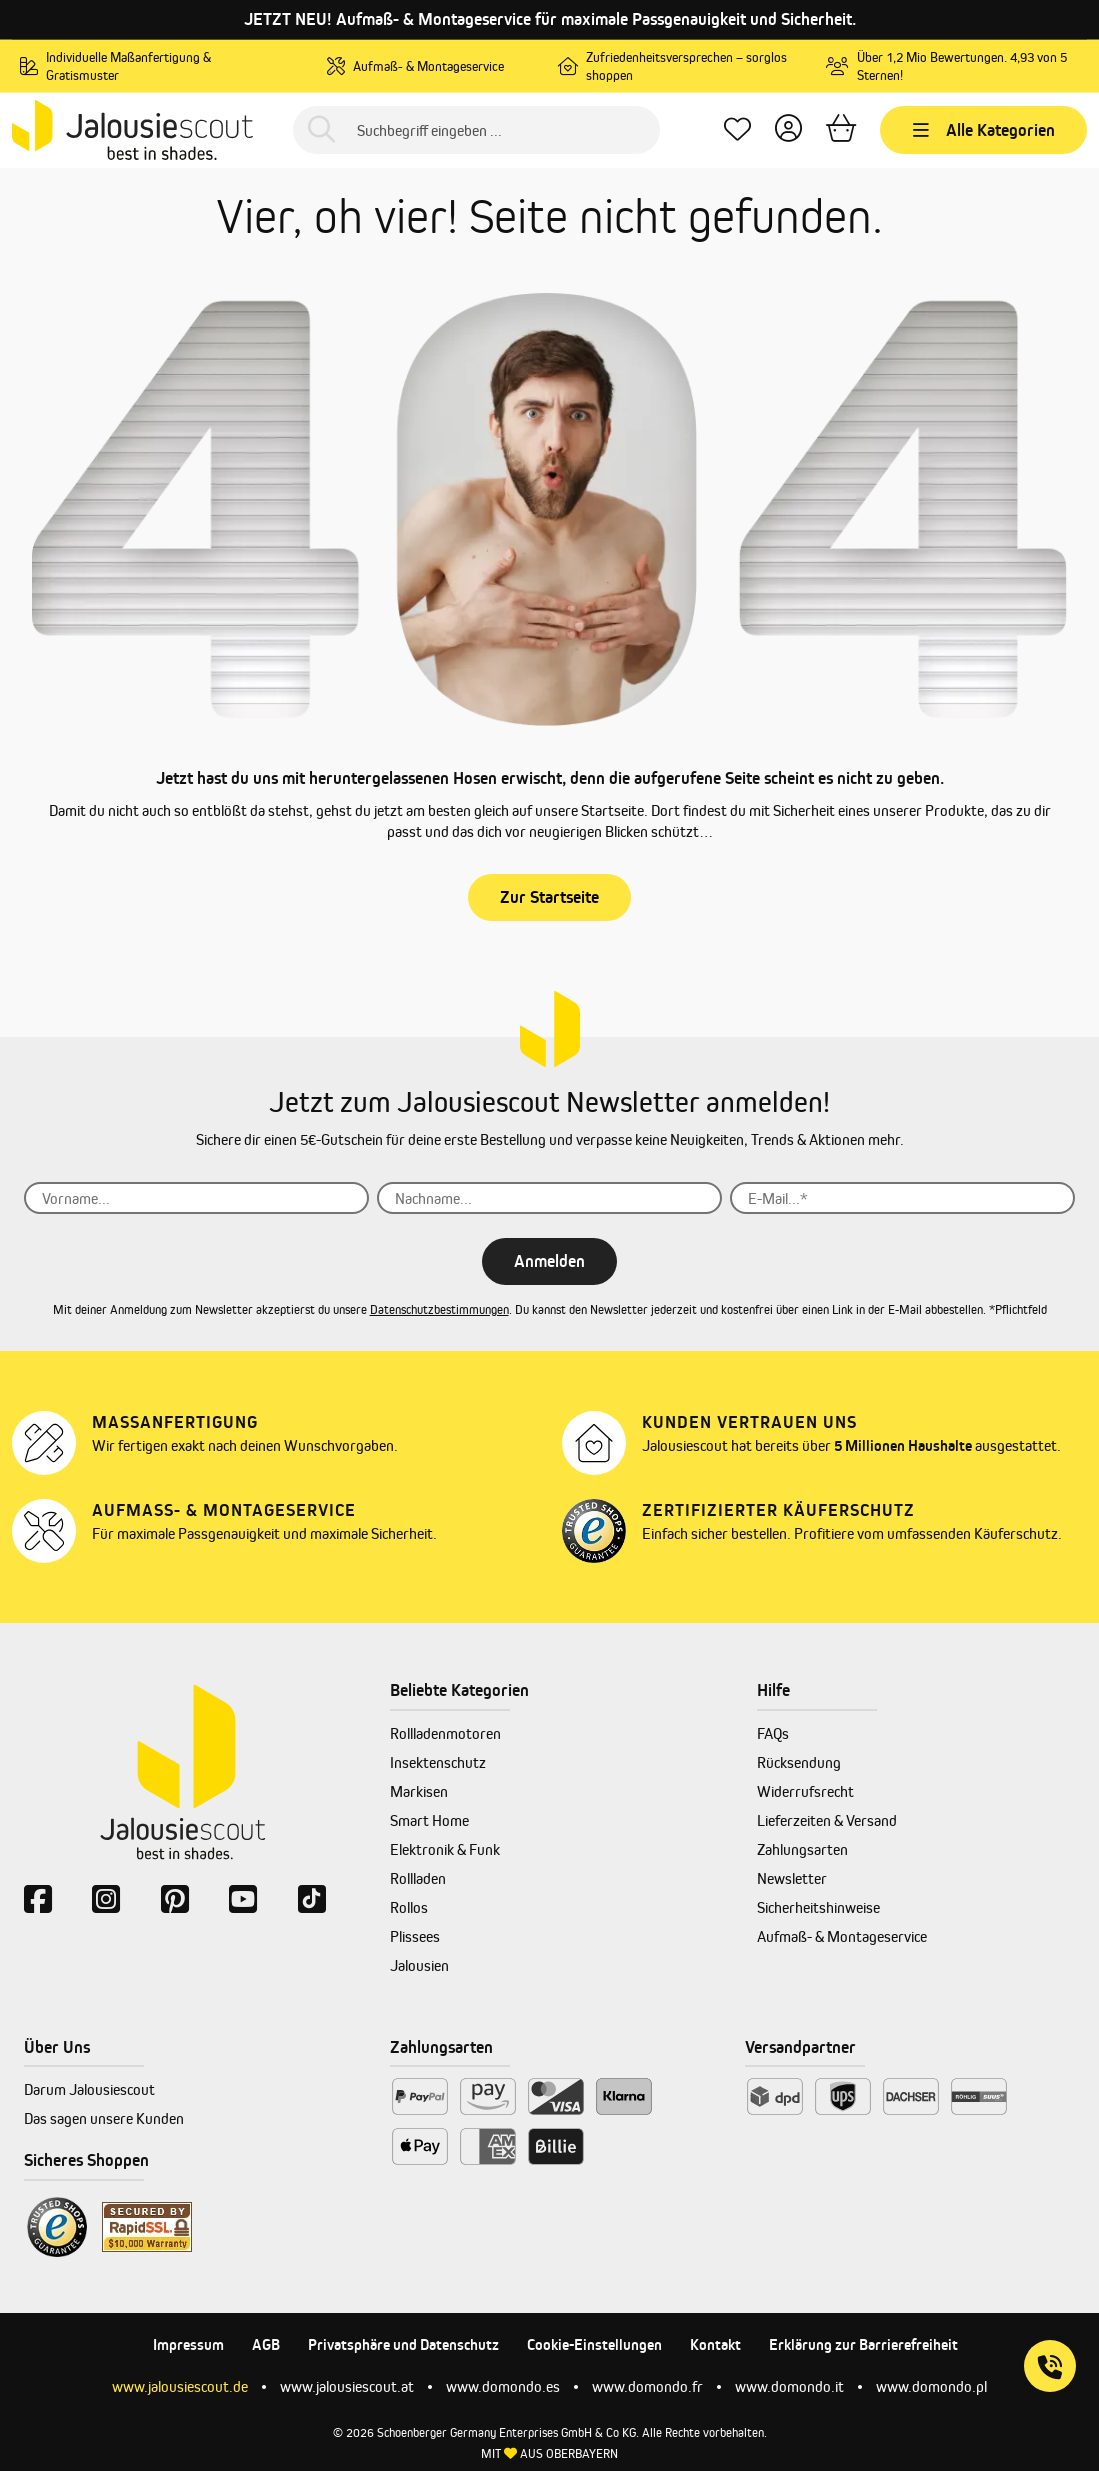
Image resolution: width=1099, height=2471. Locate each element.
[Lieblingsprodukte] (737, 130)
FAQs (773, 1733)
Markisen (419, 1791)
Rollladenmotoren (445, 1733)
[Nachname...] (549, 1198)
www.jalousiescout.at (347, 2386)
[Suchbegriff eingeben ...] (476, 130)
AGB (266, 2344)
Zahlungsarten (802, 1849)
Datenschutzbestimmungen (439, 1309)
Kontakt (715, 2344)
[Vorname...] (196, 1198)
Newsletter (792, 1878)
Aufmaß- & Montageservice (842, 1936)
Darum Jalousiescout (89, 2089)
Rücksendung (799, 1762)
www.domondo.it (789, 2386)
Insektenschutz (438, 1762)
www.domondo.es (503, 2386)
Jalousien (419, 1965)
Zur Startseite (549, 897)
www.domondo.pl (931, 2386)
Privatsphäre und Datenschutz (403, 2344)
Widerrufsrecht (805, 1791)
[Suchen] (321, 130)
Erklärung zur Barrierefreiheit (863, 2344)
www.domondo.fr (647, 2386)
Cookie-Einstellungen (594, 2344)
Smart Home (429, 1820)
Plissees (415, 1936)
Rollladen (418, 1878)
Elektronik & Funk (445, 1849)
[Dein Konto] (788, 130)
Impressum (188, 2344)
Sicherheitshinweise (818, 1907)
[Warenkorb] (841, 130)
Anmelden (549, 1261)
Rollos (409, 1907)
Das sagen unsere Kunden (104, 2118)
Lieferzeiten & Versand (827, 1820)
